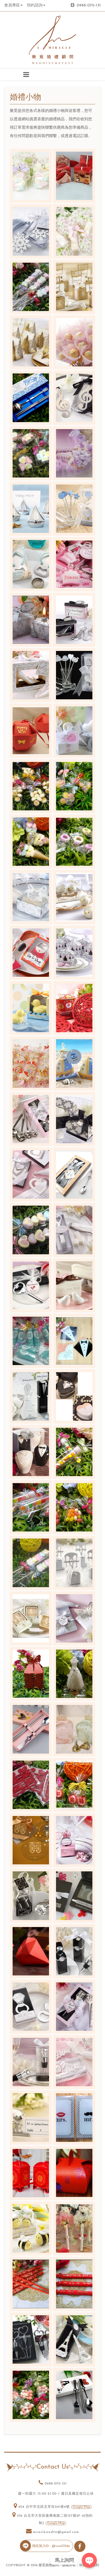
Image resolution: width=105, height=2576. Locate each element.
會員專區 (13, 5)
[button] (26, 75)
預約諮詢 (36, 5)
